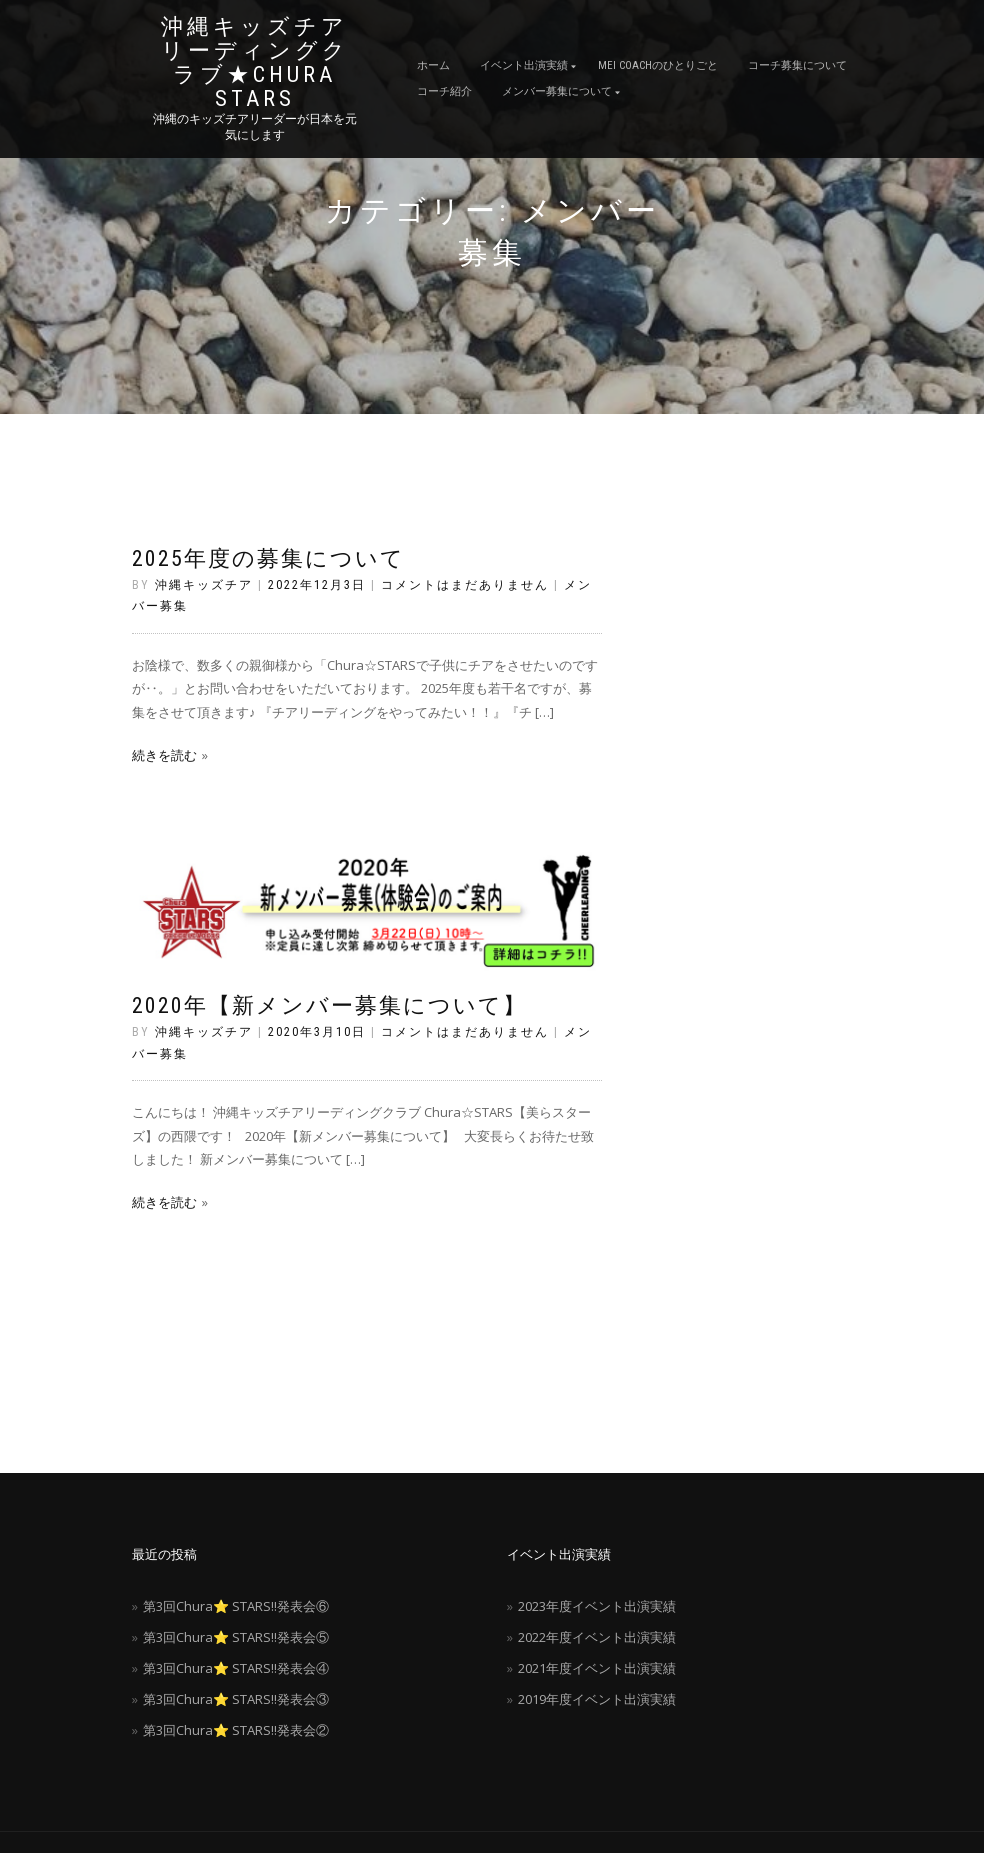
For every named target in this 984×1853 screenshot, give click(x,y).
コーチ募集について (797, 65)
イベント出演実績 (524, 65)
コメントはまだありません (465, 585)
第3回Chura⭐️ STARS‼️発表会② (236, 1730)
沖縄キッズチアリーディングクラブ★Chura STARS (255, 63)
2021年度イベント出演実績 (597, 1668)
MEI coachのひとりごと (658, 65)
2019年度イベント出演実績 (597, 1699)
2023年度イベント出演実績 (597, 1606)
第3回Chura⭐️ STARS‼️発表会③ (236, 1699)
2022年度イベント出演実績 (597, 1637)
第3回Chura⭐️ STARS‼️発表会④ (236, 1668)
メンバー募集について (557, 91)
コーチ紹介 (444, 91)
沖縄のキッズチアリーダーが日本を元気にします (255, 127)
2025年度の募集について (268, 558)
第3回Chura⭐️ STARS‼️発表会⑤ (236, 1637)
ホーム (433, 65)
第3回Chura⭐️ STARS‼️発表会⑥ (236, 1606)
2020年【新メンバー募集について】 (329, 1005)
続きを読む (164, 755)
